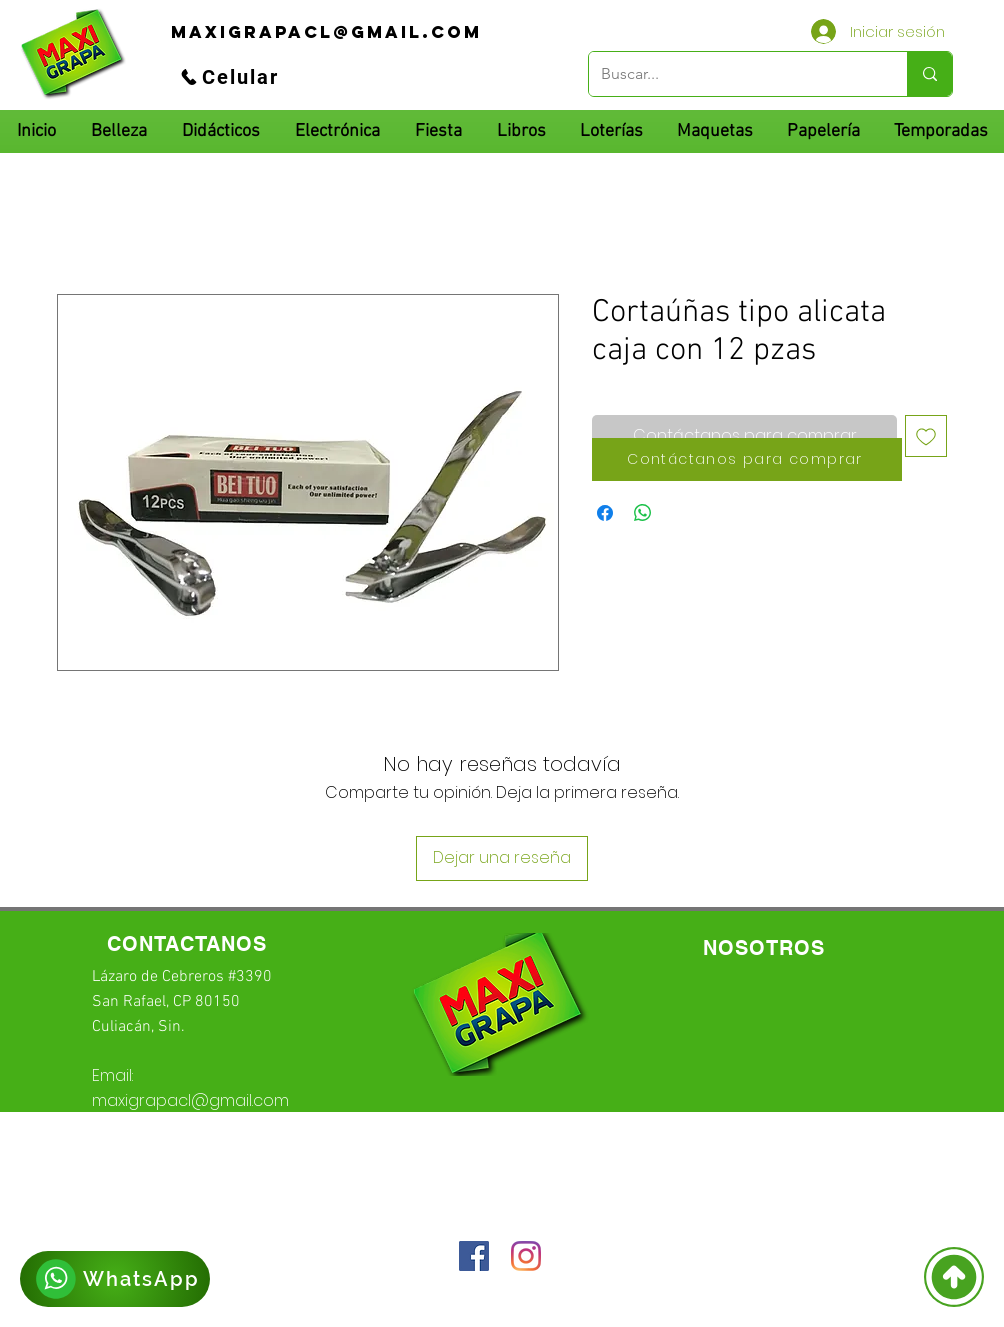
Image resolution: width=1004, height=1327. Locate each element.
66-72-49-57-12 (228, 1152)
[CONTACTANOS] (187, 944)
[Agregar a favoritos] (926, 436)
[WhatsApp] (115, 1279)
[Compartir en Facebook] (605, 513)
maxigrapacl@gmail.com (190, 1100)
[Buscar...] (733, 74)
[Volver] (954, 1277)
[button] (220, 131)
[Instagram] (526, 1256)
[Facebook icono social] (474, 1256)
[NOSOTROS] (764, 948)
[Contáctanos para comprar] (747, 459)
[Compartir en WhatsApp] (643, 513)
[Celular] (229, 77)
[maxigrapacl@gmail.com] (326, 32)
